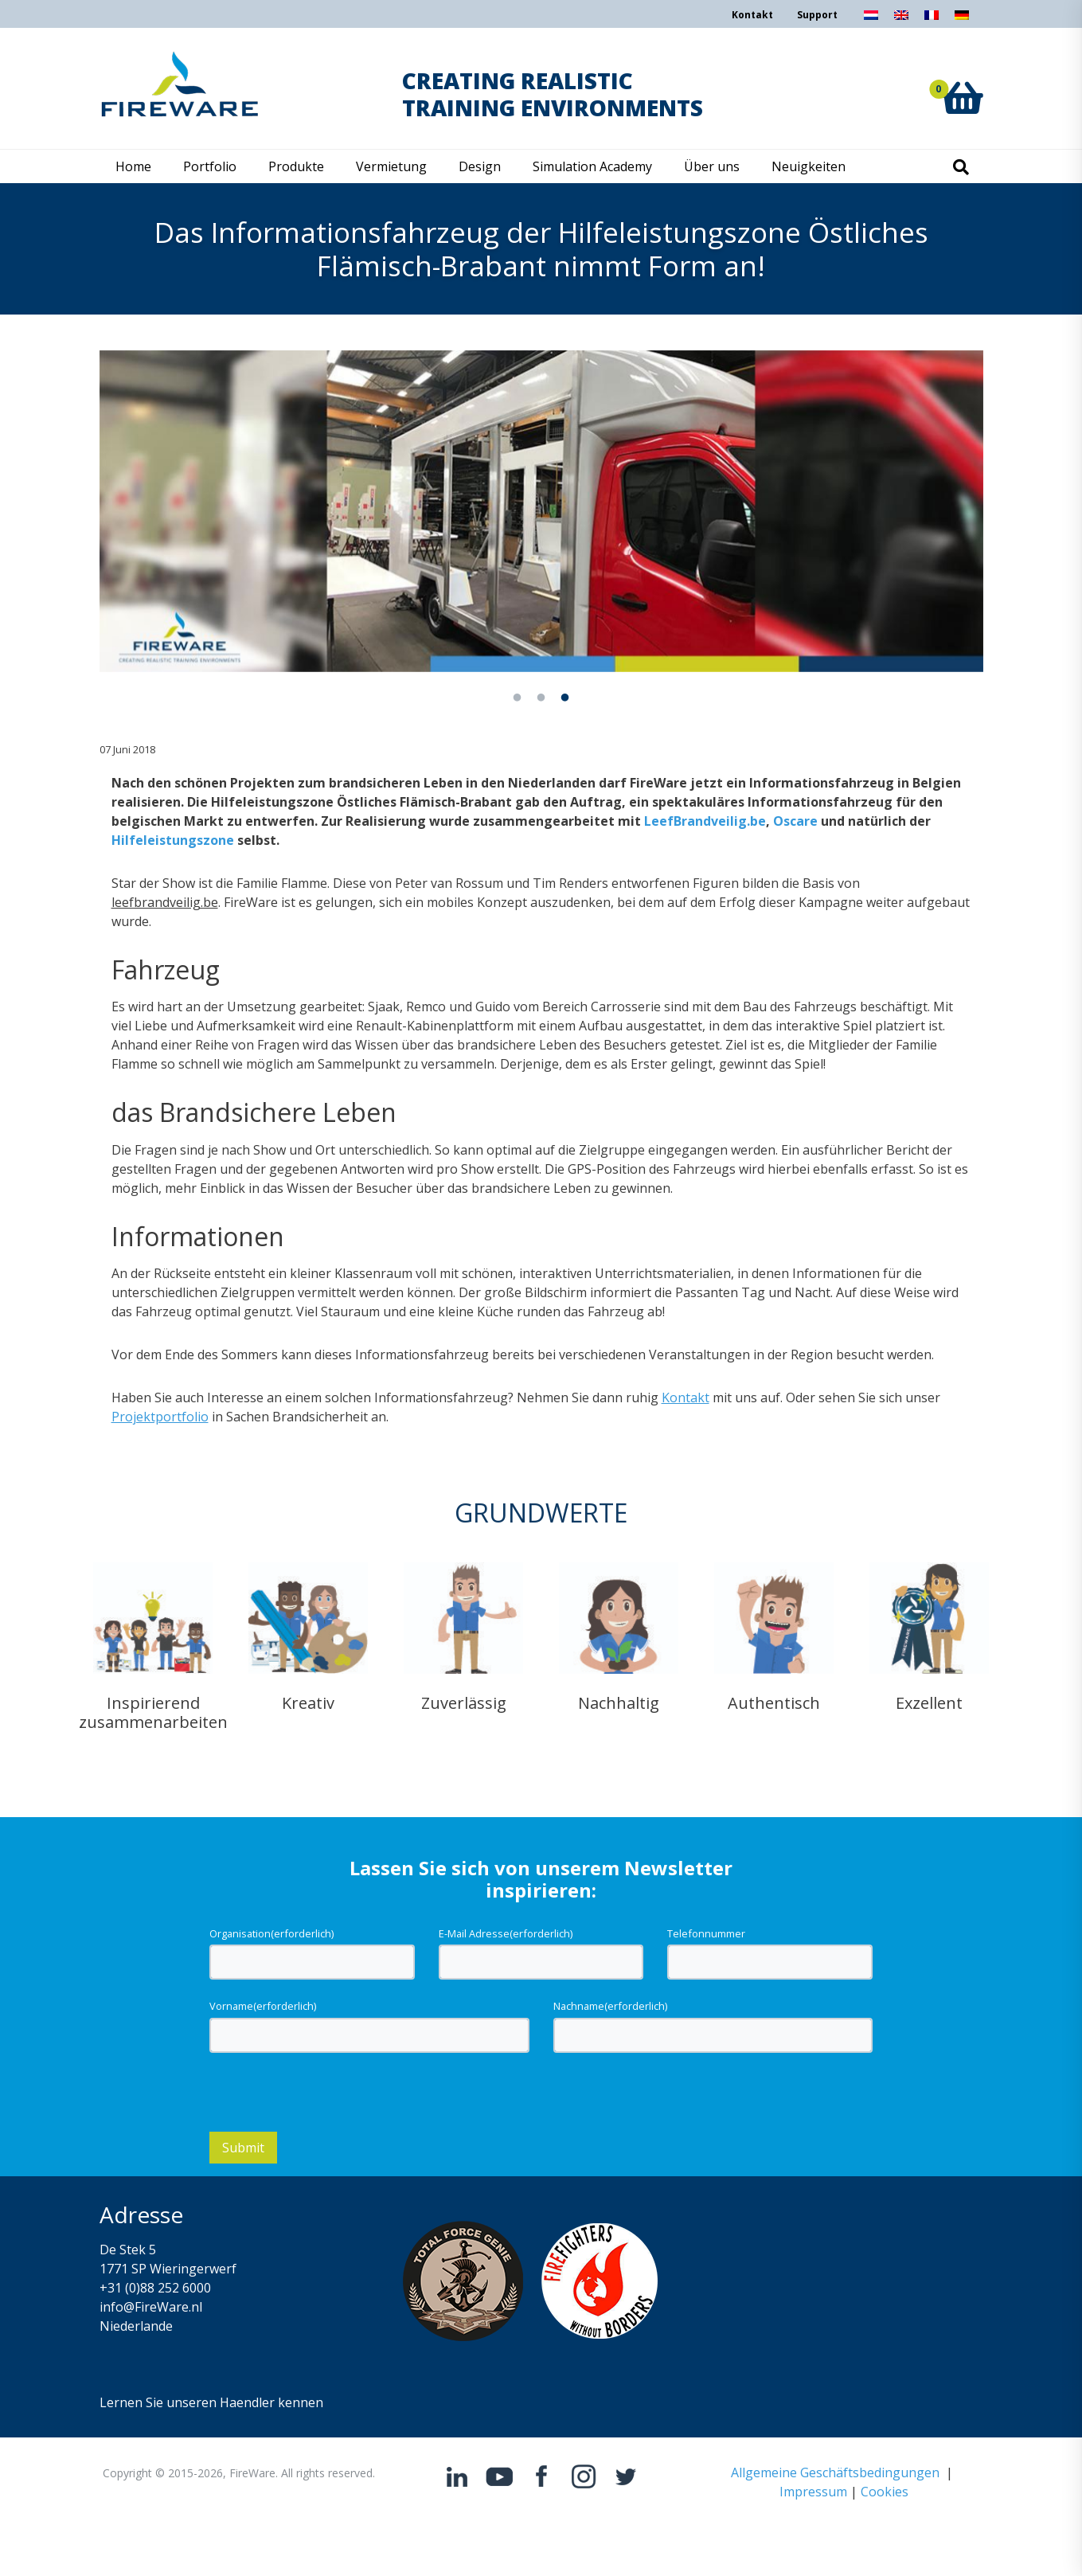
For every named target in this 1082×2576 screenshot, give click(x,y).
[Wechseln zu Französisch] (931, 19)
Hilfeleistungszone (172, 840)
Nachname (610, 2006)
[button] (962, 80)
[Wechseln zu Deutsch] (962, 19)
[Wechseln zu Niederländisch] (871, 19)
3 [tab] (565, 698)
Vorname (262, 2006)
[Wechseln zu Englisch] (901, 19)
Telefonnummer (706, 1933)
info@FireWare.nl (151, 2307)
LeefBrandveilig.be (705, 821)
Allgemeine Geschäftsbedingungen (835, 2472)
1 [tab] (517, 698)
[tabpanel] (541, 511)
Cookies (884, 2491)
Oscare (795, 821)
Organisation (271, 1933)
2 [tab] (541, 698)
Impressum (813, 2491)
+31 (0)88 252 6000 (155, 2288)
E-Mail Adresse (505, 1933)
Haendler (247, 2402)
